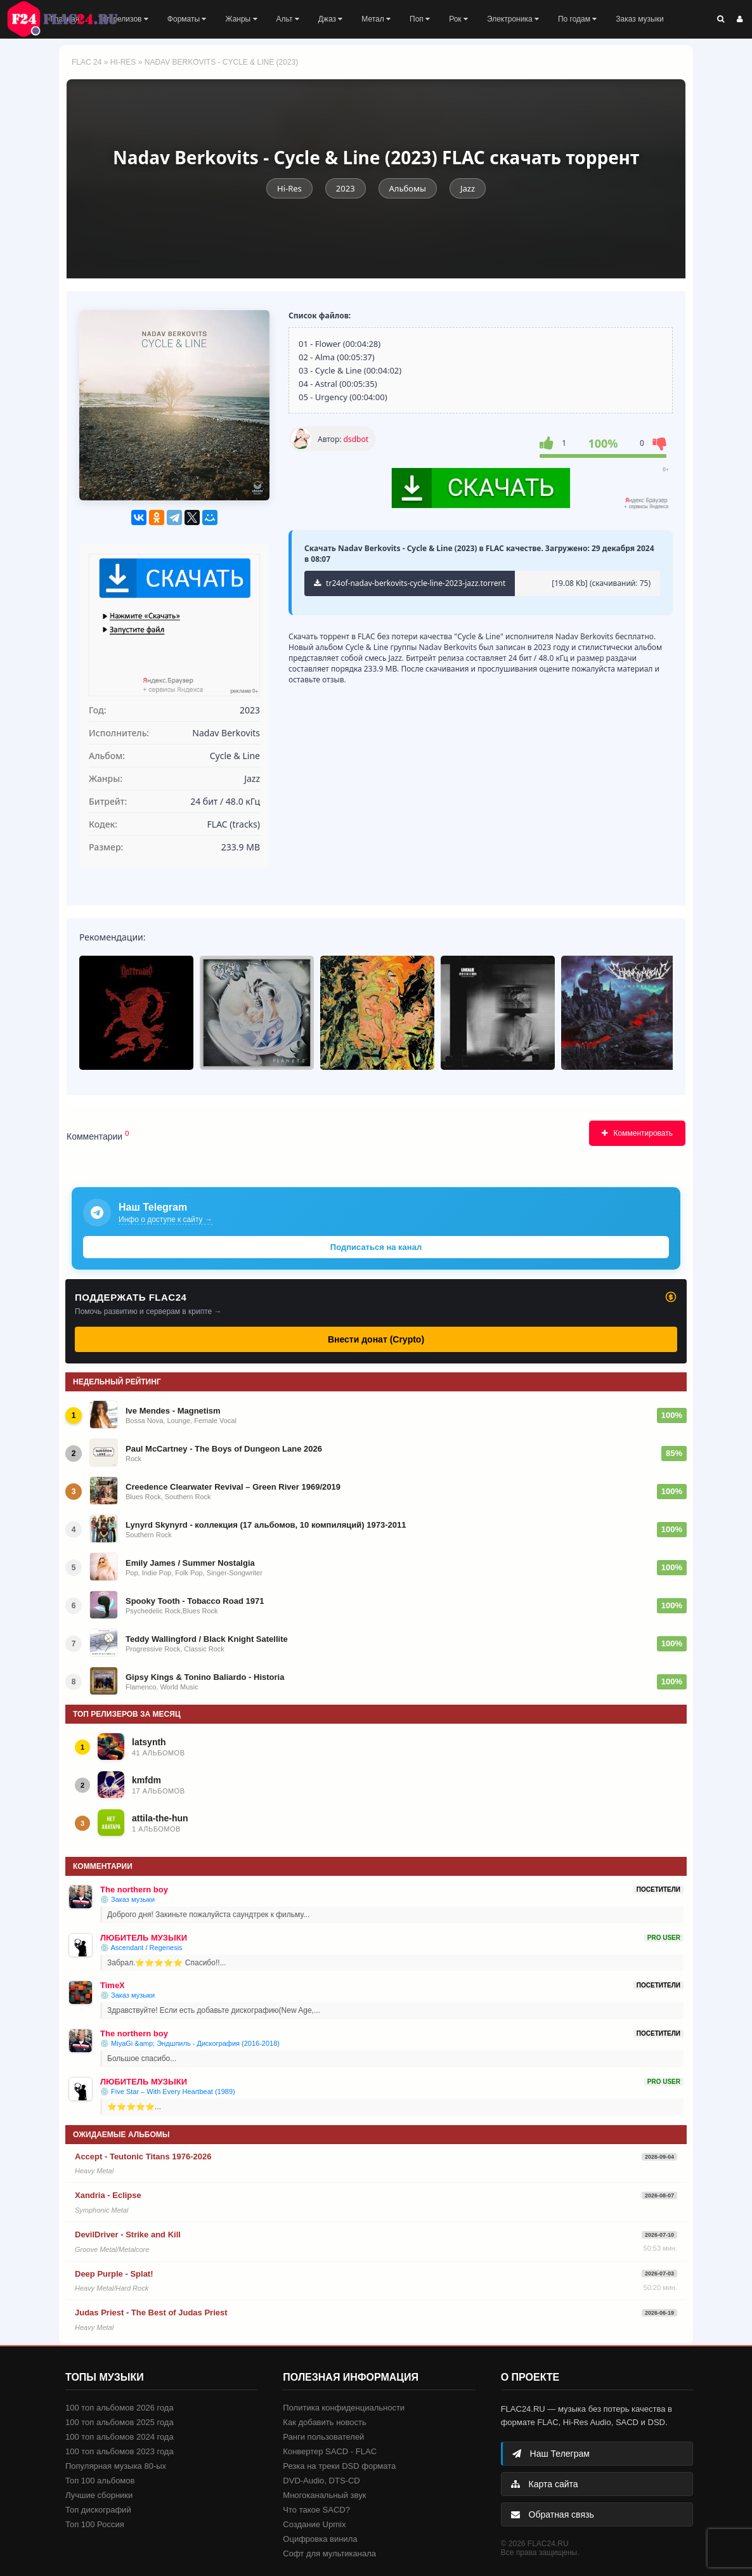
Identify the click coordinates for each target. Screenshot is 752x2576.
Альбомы (407, 188)
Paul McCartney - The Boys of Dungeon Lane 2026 (224, 1449)
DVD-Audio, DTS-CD (321, 2480)
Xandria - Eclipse (108, 2195)
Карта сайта (544, 2484)
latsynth (149, 1742)
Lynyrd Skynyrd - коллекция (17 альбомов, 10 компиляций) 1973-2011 (266, 1525)
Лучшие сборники (99, 2495)
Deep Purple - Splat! (114, 2274)
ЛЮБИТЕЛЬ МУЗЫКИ (143, 1937)
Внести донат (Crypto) (376, 1339)
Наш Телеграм (551, 2454)
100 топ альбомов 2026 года (119, 2407)
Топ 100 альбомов (99, 2480)
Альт (287, 19)
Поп (420, 19)
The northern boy (134, 1889)
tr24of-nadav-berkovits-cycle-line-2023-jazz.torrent (409, 583)
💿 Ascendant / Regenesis (141, 1947)
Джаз (330, 19)
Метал (376, 19)
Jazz (467, 188)
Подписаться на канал (376, 1247)
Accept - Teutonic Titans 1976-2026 (143, 2156)
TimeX (112, 1985)
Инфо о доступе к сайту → (165, 1219)
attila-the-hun (160, 1818)
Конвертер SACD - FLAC (330, 2451)
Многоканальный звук (324, 2495)
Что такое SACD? (316, 2509)
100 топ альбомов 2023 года (119, 2451)
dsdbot (356, 439)
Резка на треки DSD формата (339, 2466)
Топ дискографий (98, 2509)
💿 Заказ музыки (127, 1899)
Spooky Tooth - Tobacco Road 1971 (195, 1601)
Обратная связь (552, 2514)
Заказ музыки (639, 19)
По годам (577, 19)
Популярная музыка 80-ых (115, 2466)
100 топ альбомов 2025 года (119, 2422)
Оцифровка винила (320, 2539)
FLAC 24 (69, 19)
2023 (345, 188)
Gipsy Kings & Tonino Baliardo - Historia (205, 1677)
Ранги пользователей (323, 2437)
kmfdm (146, 1780)
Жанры (241, 19)
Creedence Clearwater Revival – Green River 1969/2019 (233, 1487)
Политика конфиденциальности (344, 2407)
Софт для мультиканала (329, 2553)
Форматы (187, 19)
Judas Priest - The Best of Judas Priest (151, 2312)
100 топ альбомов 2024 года (119, 2437)
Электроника (513, 19)
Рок (458, 19)
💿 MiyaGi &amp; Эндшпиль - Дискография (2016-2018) (190, 2043)
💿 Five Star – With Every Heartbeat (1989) (167, 2091)
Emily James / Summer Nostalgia (190, 1563)
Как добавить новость (324, 2422)
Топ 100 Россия (94, 2524)
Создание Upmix (314, 2524)
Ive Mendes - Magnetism (173, 1410)
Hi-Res (123, 62)
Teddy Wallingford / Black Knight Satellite (207, 1639)
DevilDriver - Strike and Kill (128, 2234)
